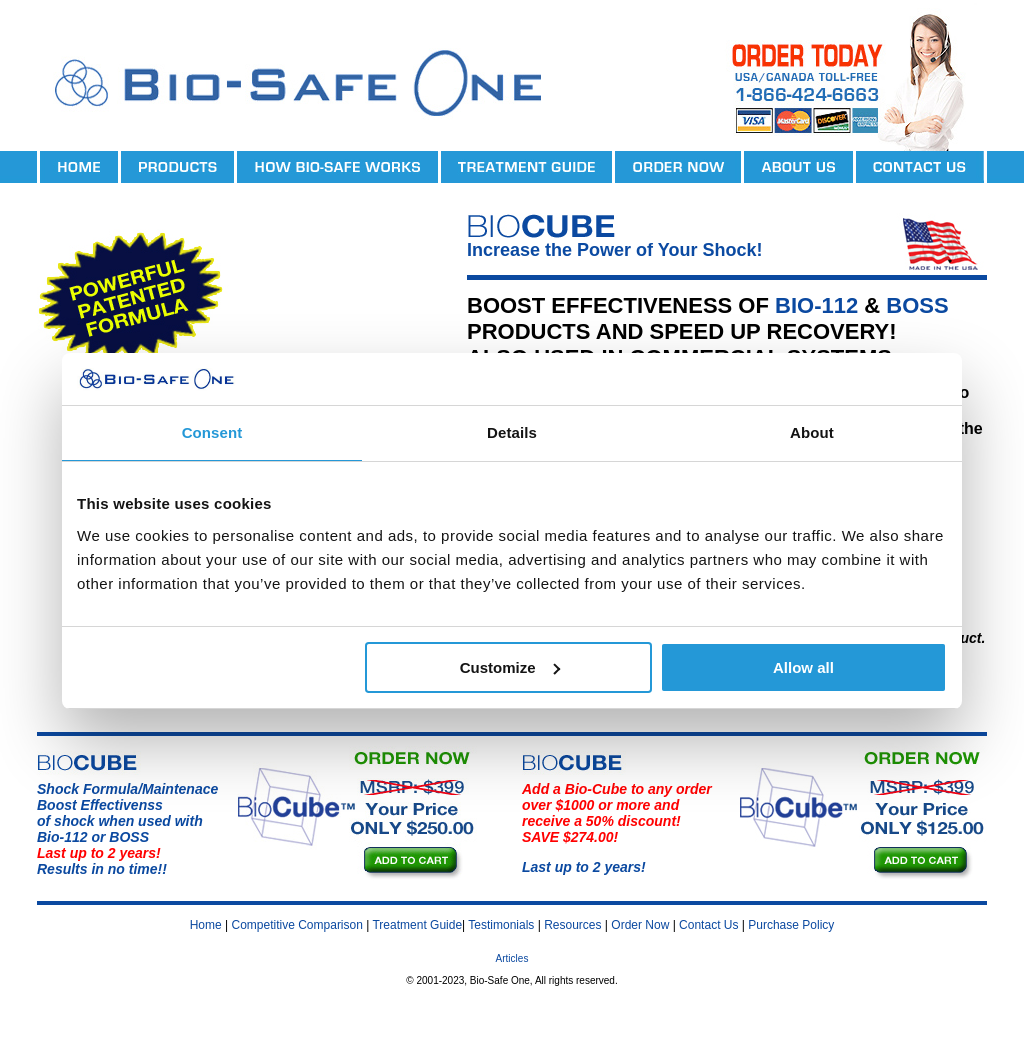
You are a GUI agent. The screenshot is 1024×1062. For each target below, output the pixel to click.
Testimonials (501, 925)
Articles (512, 958)
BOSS (917, 305)
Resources (572, 925)
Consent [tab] (212, 432)
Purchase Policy (791, 925)
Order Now (640, 925)
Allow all (803, 667)
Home (206, 925)
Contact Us (708, 925)
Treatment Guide (417, 925)
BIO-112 (816, 305)
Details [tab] (512, 432)
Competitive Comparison (297, 925)
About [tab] (812, 432)
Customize (510, 667)
